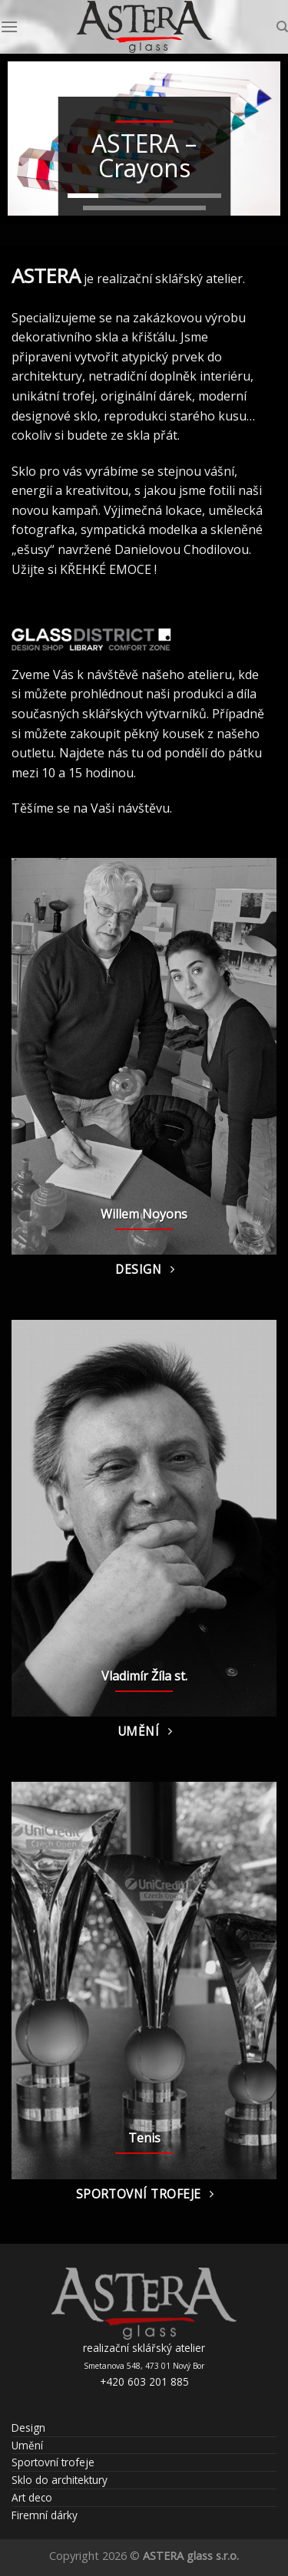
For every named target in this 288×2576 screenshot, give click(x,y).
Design (28, 2427)
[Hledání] (282, 26)
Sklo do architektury (60, 2479)
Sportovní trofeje (53, 2462)
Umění (27, 2445)
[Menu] (9, 26)
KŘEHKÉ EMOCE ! (108, 569)
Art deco (32, 2497)
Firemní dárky (45, 2515)
